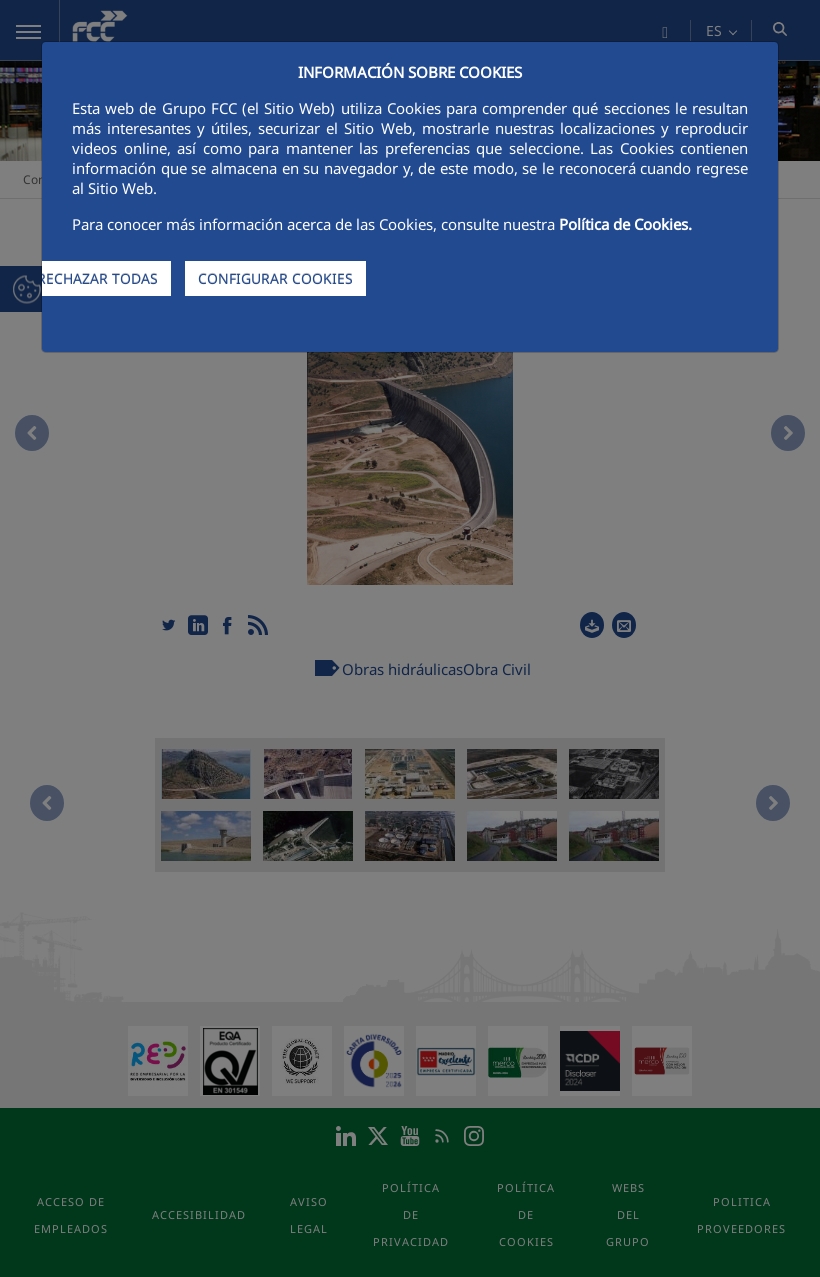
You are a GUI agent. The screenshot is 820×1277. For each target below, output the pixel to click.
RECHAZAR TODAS (97, 278)
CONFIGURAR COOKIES (275, 278)
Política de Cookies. (625, 224)
